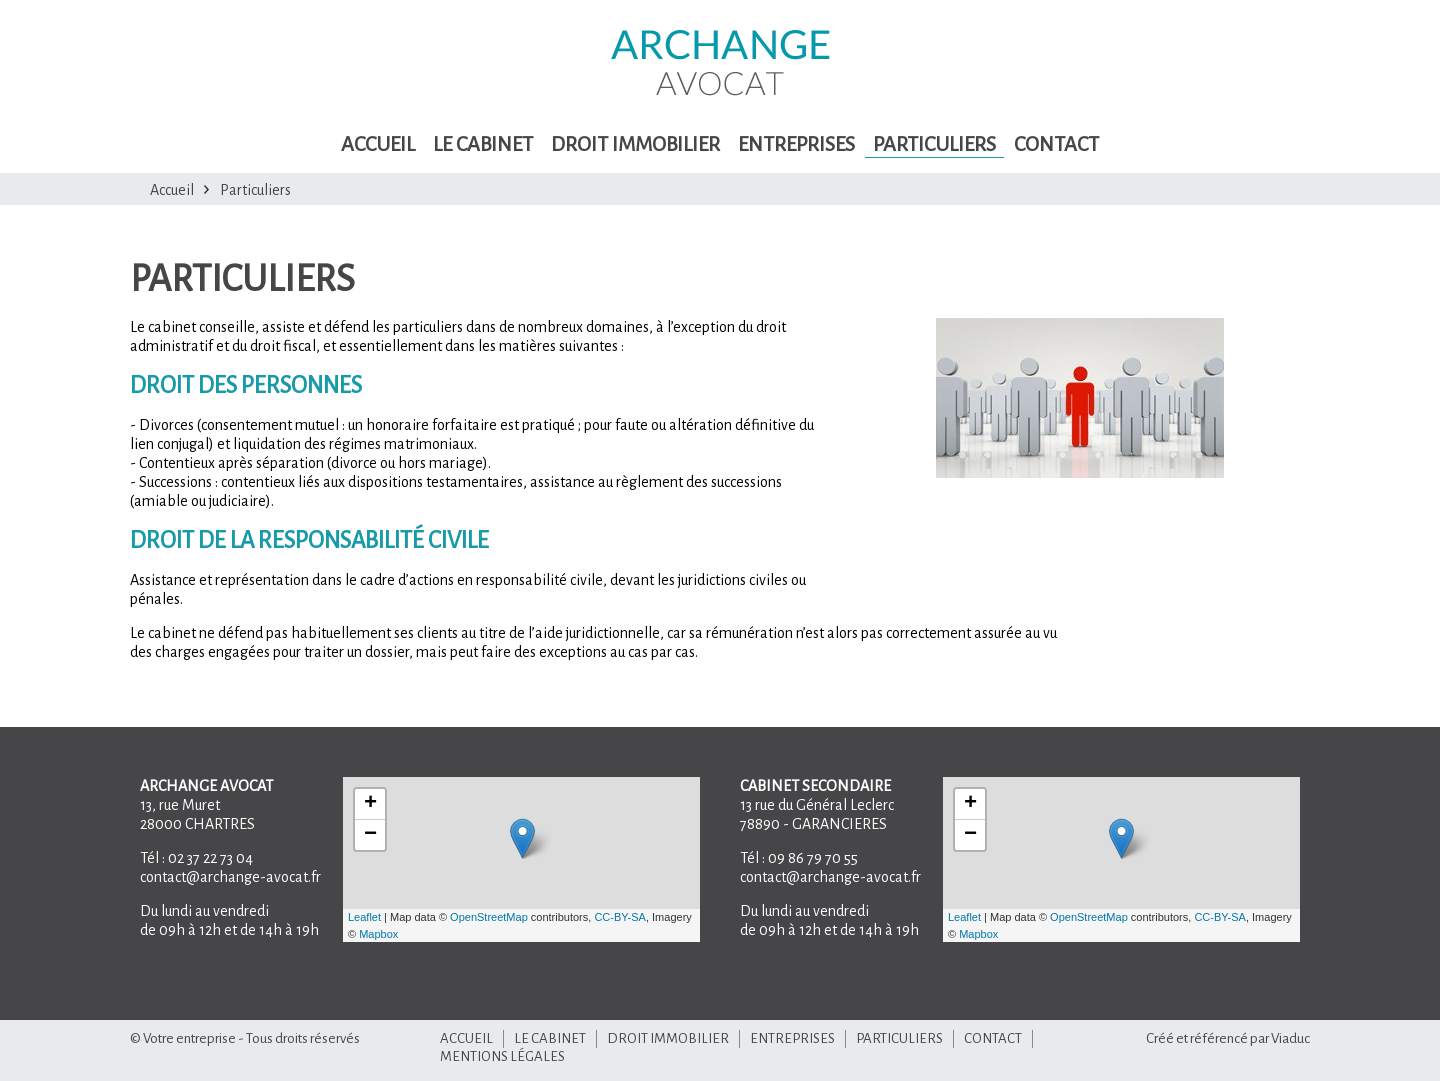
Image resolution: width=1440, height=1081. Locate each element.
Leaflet (364, 917)
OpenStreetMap (489, 917)
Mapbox (378, 934)
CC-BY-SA (620, 917)
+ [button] (370, 804)
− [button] (370, 835)
